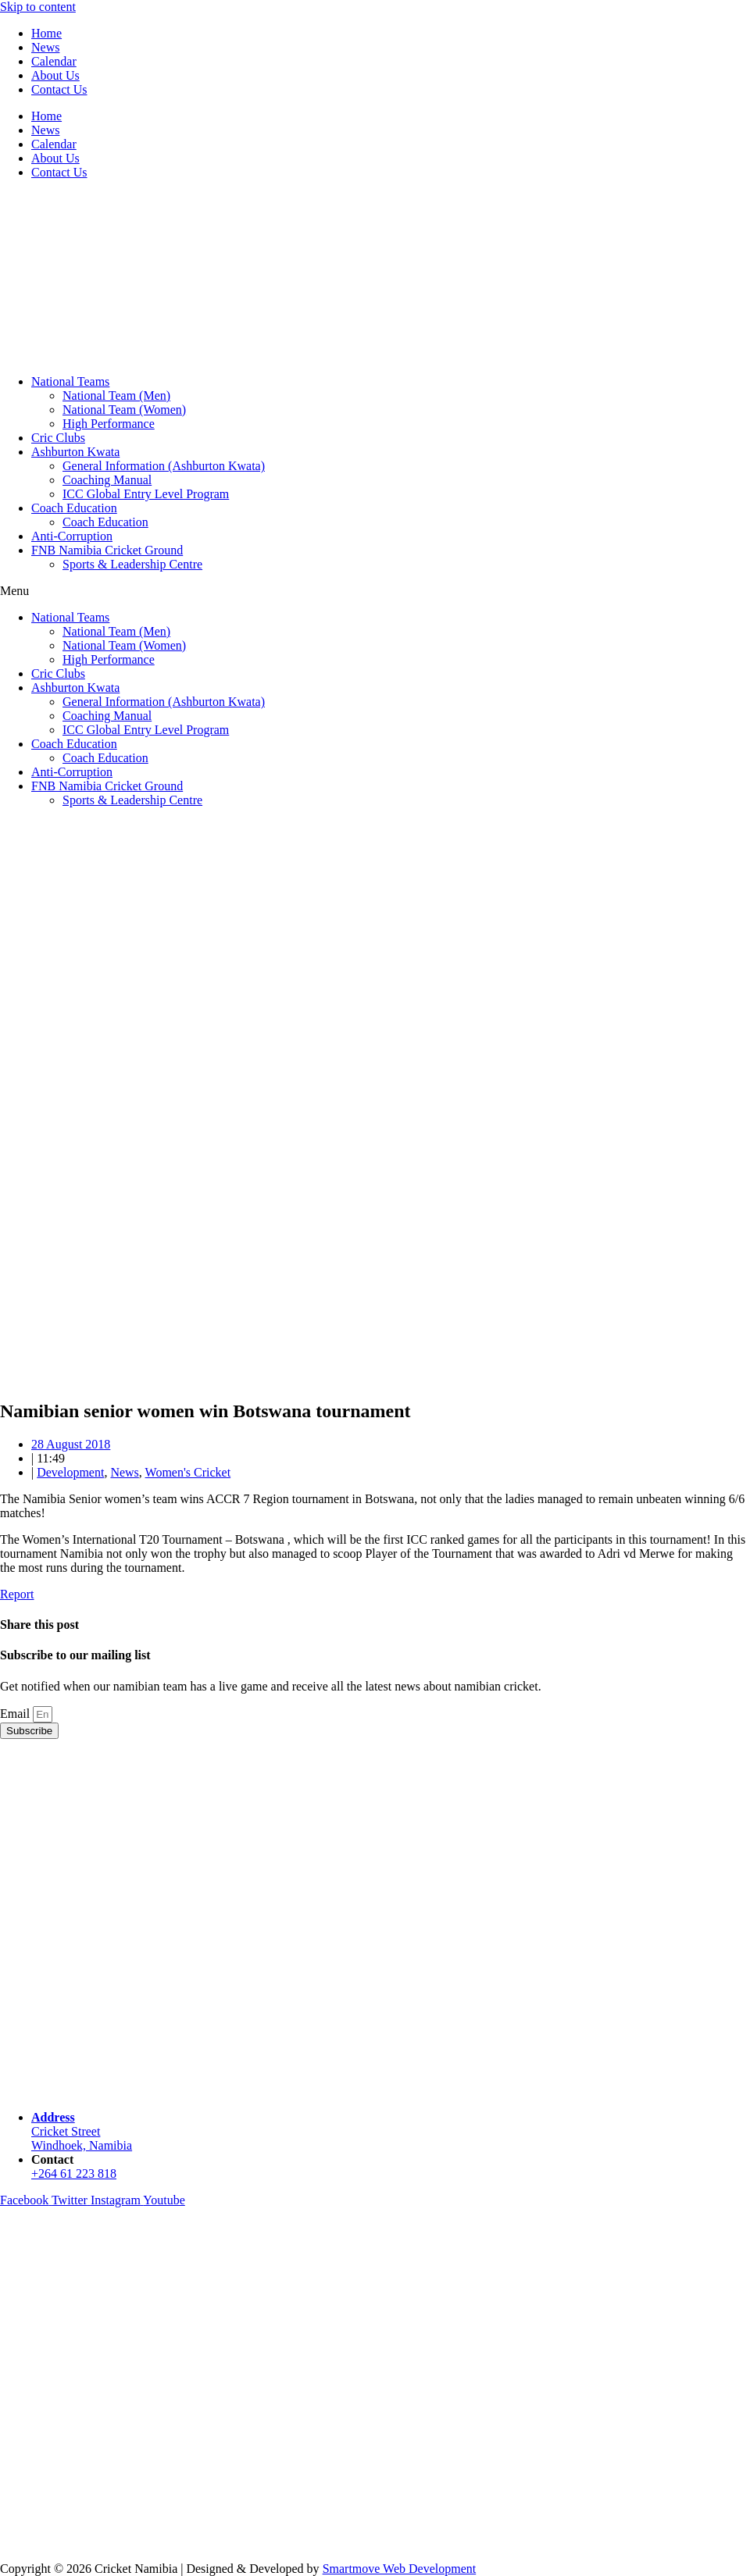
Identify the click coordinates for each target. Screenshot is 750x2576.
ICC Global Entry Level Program (145, 494)
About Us (55, 75)
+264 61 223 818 (73, 2173)
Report (17, 1594)
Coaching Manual (107, 479)
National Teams (70, 381)
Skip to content (38, 6)
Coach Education (74, 508)
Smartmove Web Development (400, 2568)
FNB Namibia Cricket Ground (107, 550)
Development (70, 1472)
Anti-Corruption (71, 536)
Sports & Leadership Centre (132, 564)
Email (16, 1713)
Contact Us (59, 89)
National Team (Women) (124, 409)
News (45, 47)
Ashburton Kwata (75, 451)
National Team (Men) (116, 395)
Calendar (54, 61)
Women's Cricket (188, 1472)
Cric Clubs (58, 437)
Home (46, 33)
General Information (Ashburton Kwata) (163, 465)
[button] (375, 591)
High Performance (108, 423)
